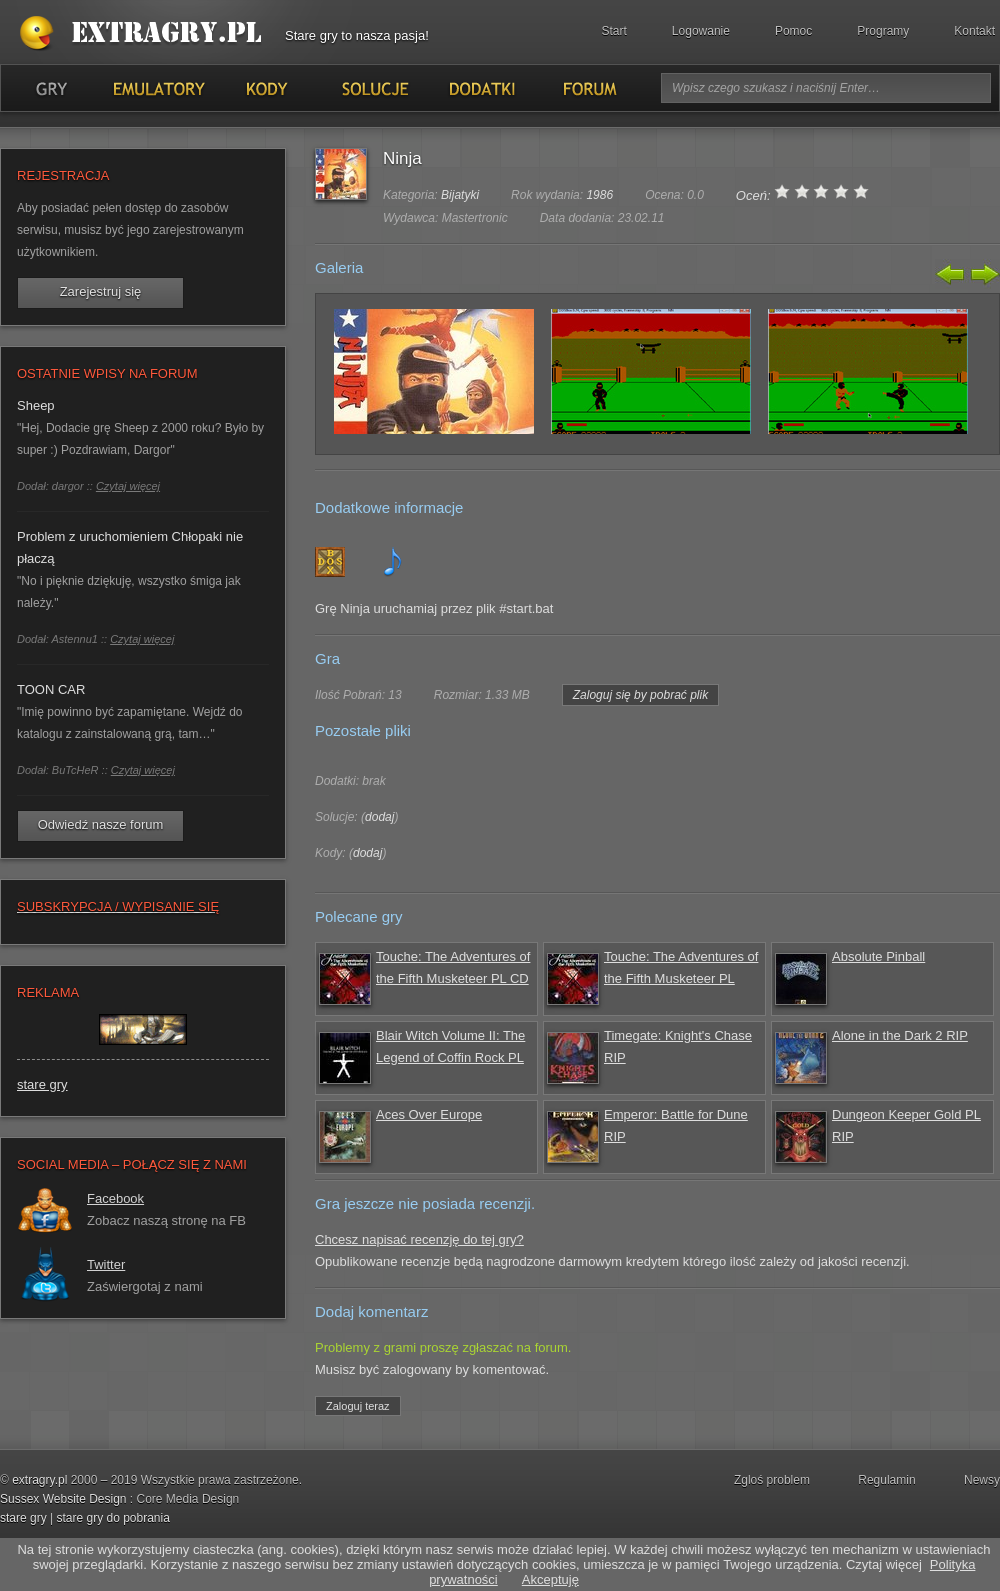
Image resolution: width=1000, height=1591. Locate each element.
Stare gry (145, 34)
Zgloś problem (772, 1480)
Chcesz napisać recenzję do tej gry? (419, 1239)
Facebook (115, 1198)
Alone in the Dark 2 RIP (900, 1035)
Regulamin (886, 1480)
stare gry (42, 1084)
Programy (883, 31)
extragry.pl (39, 1480)
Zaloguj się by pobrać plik (640, 695)
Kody (266, 88)
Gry (51, 88)
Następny (983, 274)
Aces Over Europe (429, 1114)
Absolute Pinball (878, 956)
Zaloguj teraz (358, 1406)
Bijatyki (460, 195)
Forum (588, 88)
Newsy (982, 1480)
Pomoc (793, 31)
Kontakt (974, 31)
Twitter (106, 1264)
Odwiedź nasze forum (101, 824)
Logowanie (701, 31)
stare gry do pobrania (112, 1518)
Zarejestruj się (101, 291)
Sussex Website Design (63, 1499)
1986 (599, 195)
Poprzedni (951, 274)
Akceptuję (550, 1579)
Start (614, 31)
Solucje (373, 88)
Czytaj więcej (128, 486)
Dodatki (481, 88)
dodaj (379, 817)
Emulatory (158, 88)
